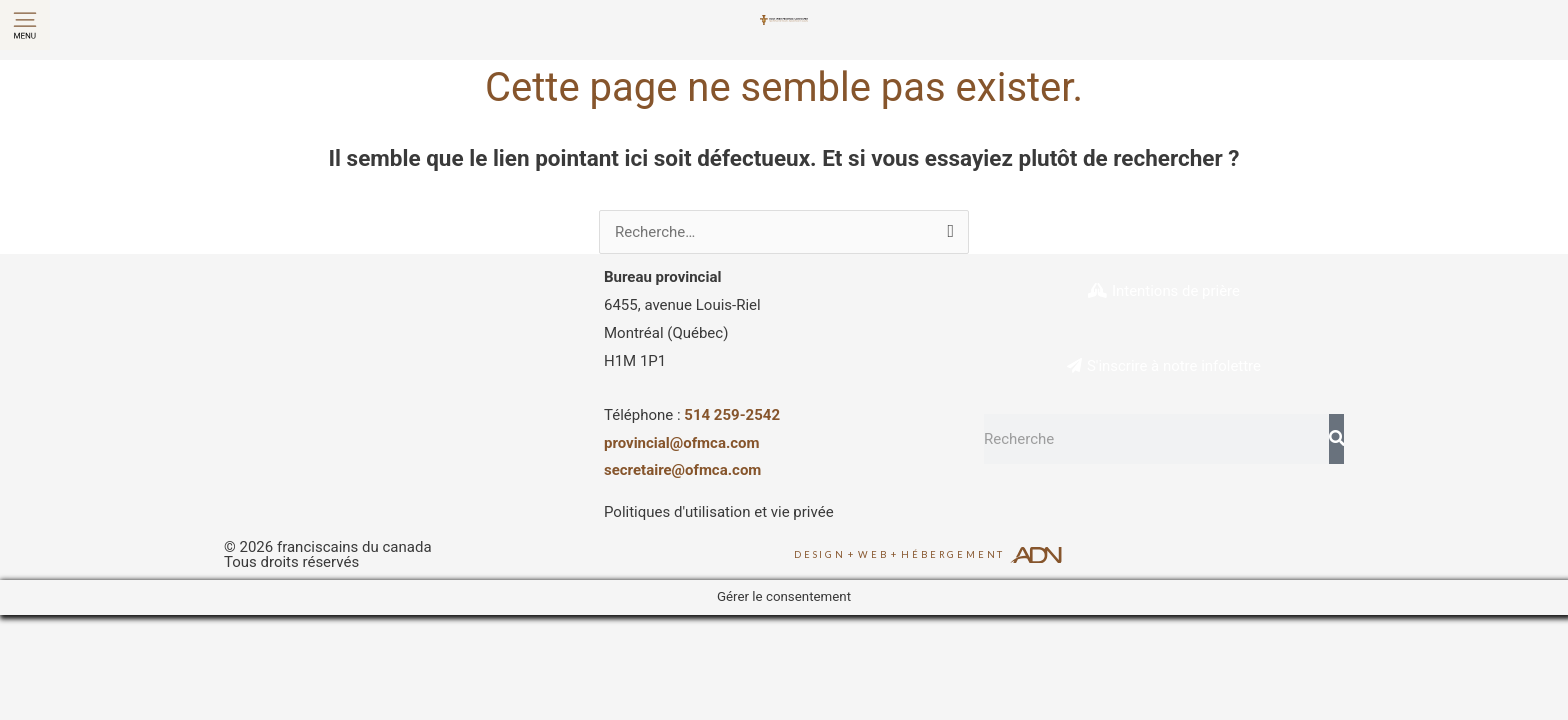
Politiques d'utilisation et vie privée (719, 512)
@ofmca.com (717, 470)
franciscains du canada (354, 547)
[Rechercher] (1336, 439)
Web (873, 554)
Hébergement (953, 554)
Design (820, 554)
